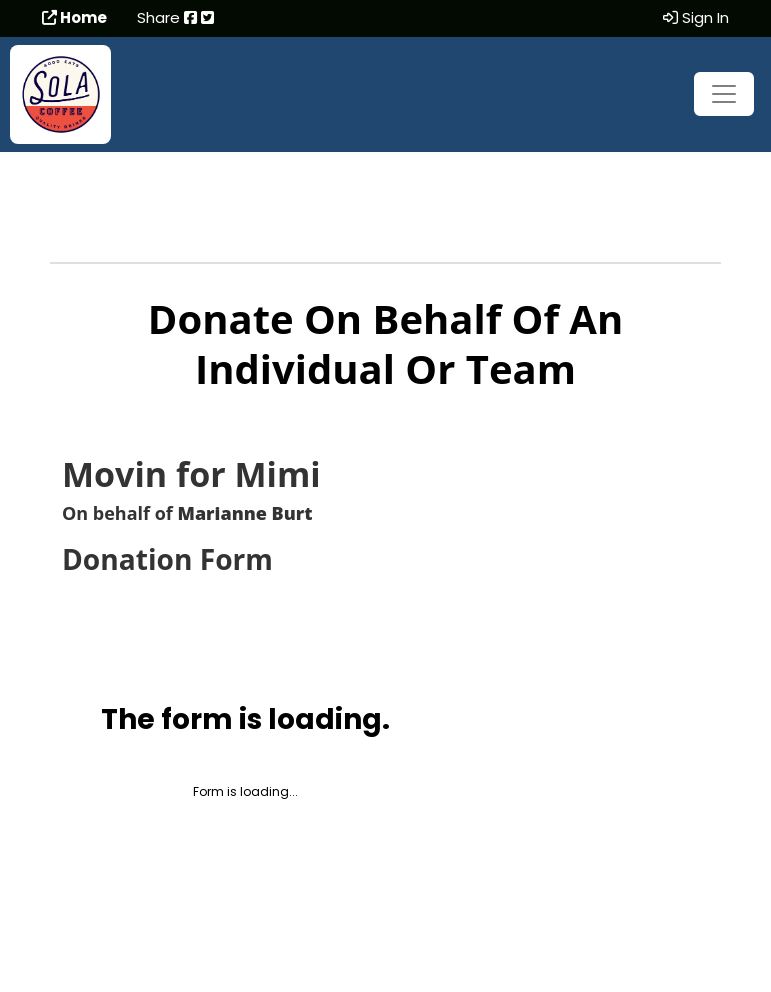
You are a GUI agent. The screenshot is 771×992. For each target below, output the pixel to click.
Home (74, 17)
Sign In (696, 17)
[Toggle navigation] (724, 94)
